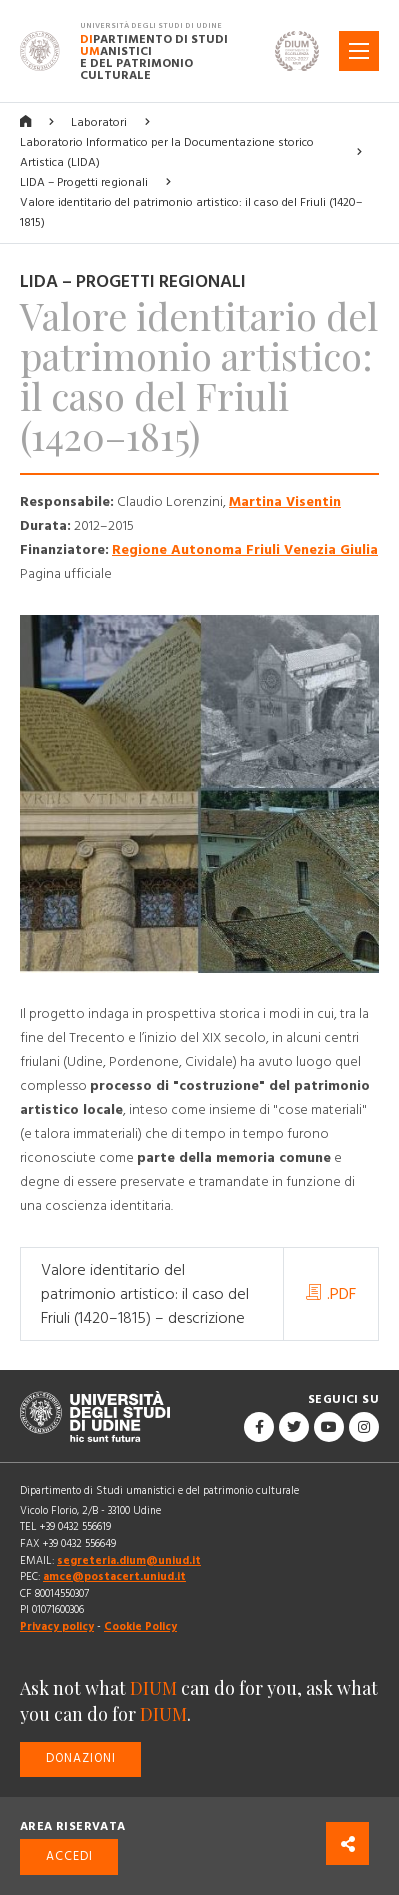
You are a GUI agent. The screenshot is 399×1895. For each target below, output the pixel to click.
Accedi (69, 1856)
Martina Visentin (285, 502)
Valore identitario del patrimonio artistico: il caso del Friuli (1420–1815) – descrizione (145, 1294)
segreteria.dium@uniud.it (129, 1560)
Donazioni (81, 1758)
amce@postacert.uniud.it (114, 1576)
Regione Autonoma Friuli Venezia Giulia (245, 550)
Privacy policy (57, 1626)
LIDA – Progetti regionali (84, 182)
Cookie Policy (140, 1626)
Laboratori (99, 122)
